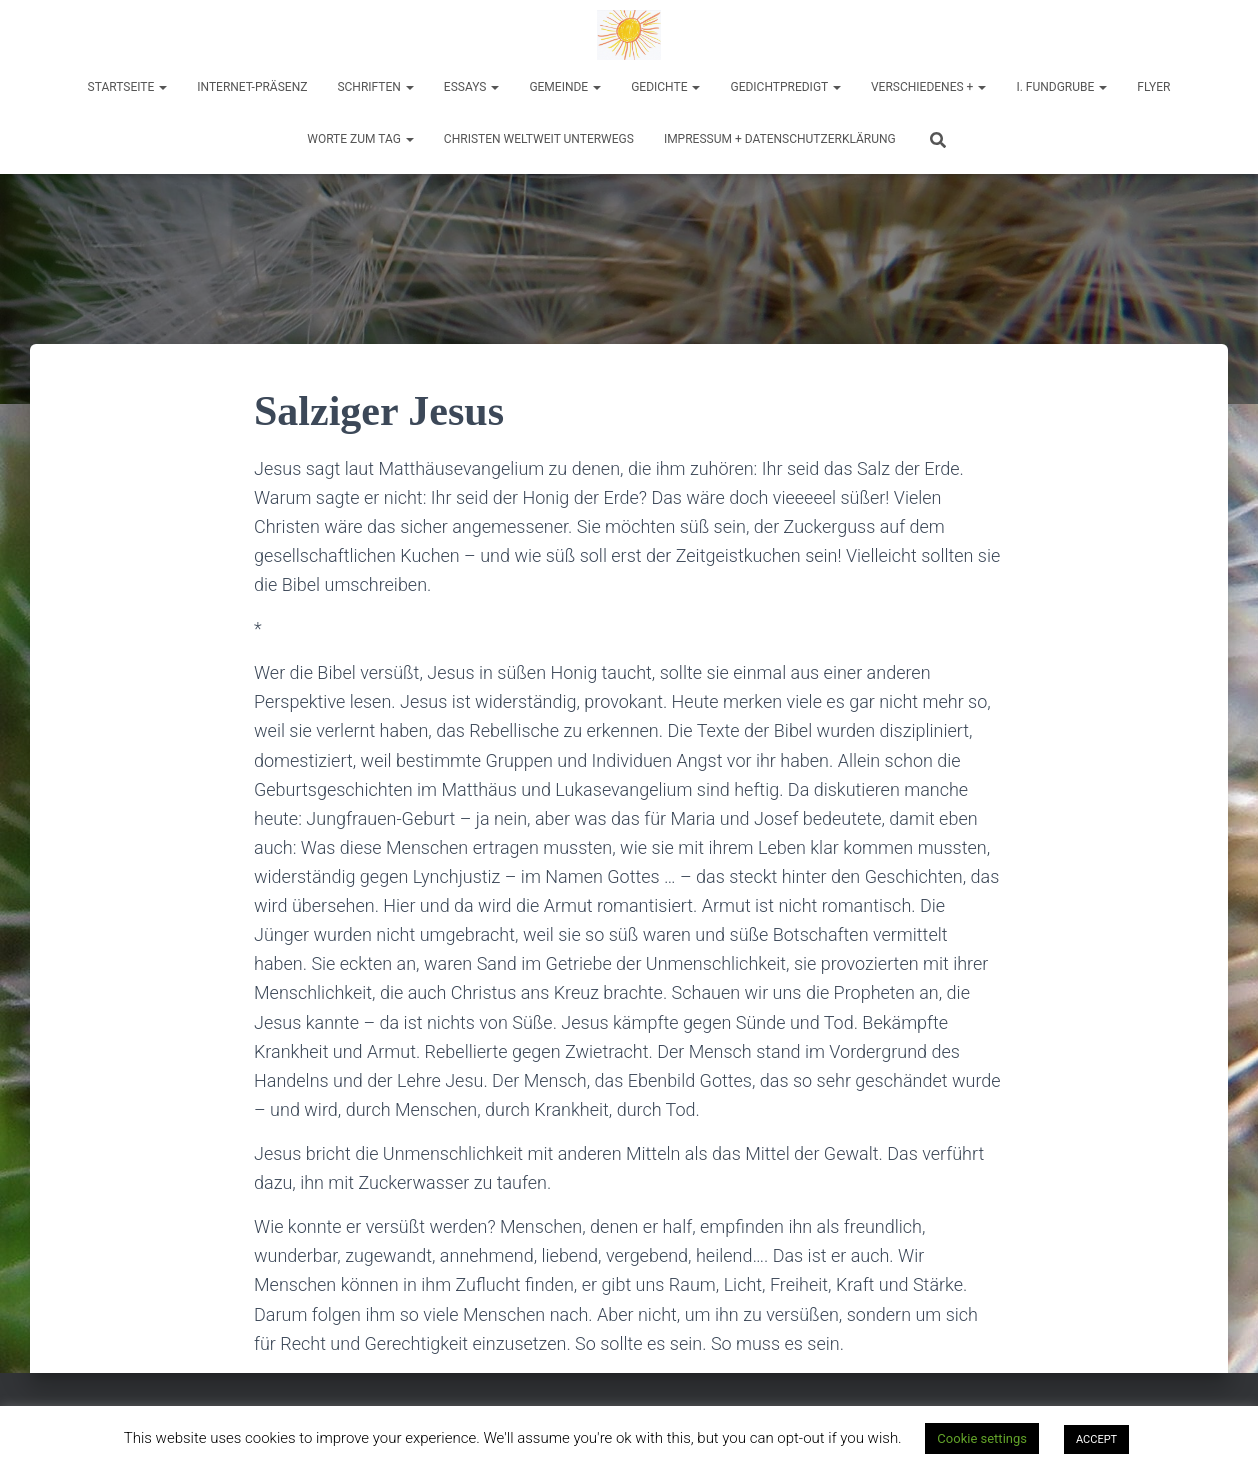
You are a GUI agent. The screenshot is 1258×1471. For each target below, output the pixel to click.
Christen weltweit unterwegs (539, 139)
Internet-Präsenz (252, 87)
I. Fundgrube (1061, 87)
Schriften (375, 87)
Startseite (128, 87)
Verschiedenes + (928, 87)
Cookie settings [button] (982, 1438)
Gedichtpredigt (785, 87)
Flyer (1153, 87)
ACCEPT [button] (1096, 1439)
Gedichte (665, 87)
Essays (472, 87)
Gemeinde (565, 87)
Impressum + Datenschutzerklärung (780, 139)
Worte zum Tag (360, 139)
